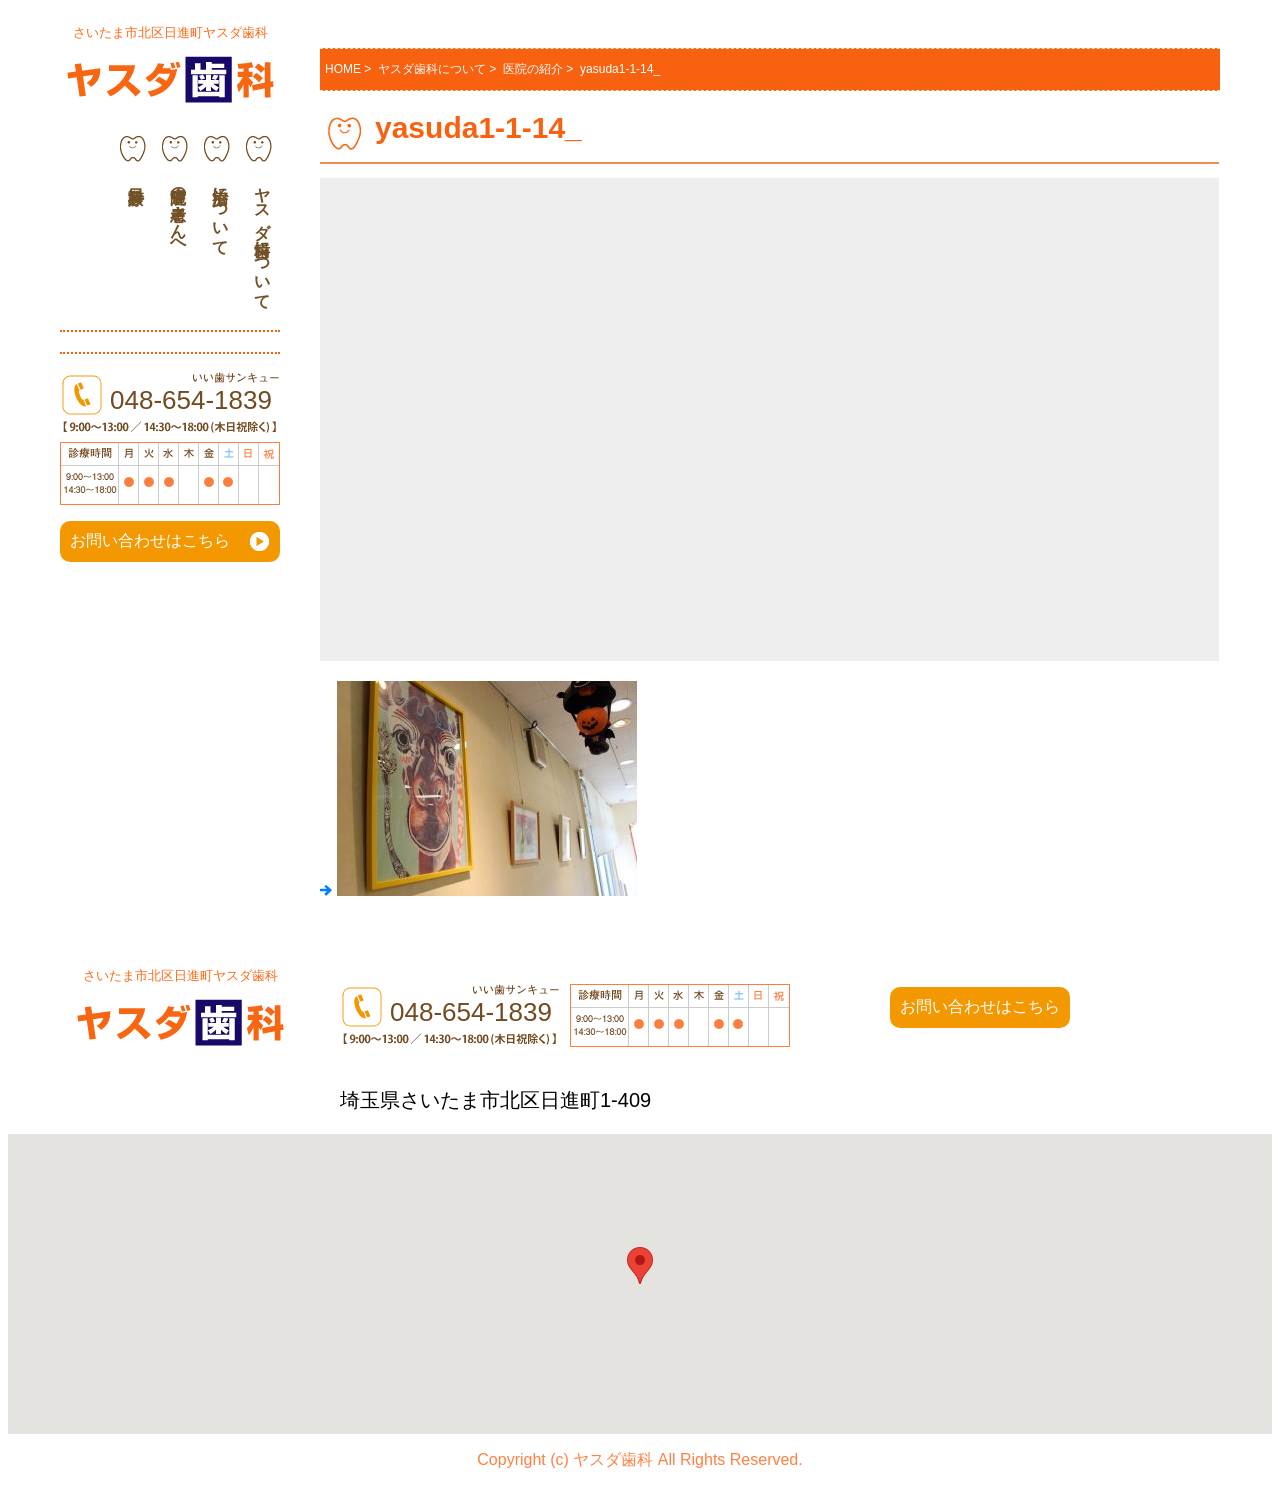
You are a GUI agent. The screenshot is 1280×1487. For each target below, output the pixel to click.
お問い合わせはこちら (150, 540)
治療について (220, 212)
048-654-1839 (191, 400)
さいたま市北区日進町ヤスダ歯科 (170, 32)
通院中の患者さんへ (178, 212)
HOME (343, 69)
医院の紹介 (533, 69)
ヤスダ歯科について (262, 239)
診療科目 (133, 166)
